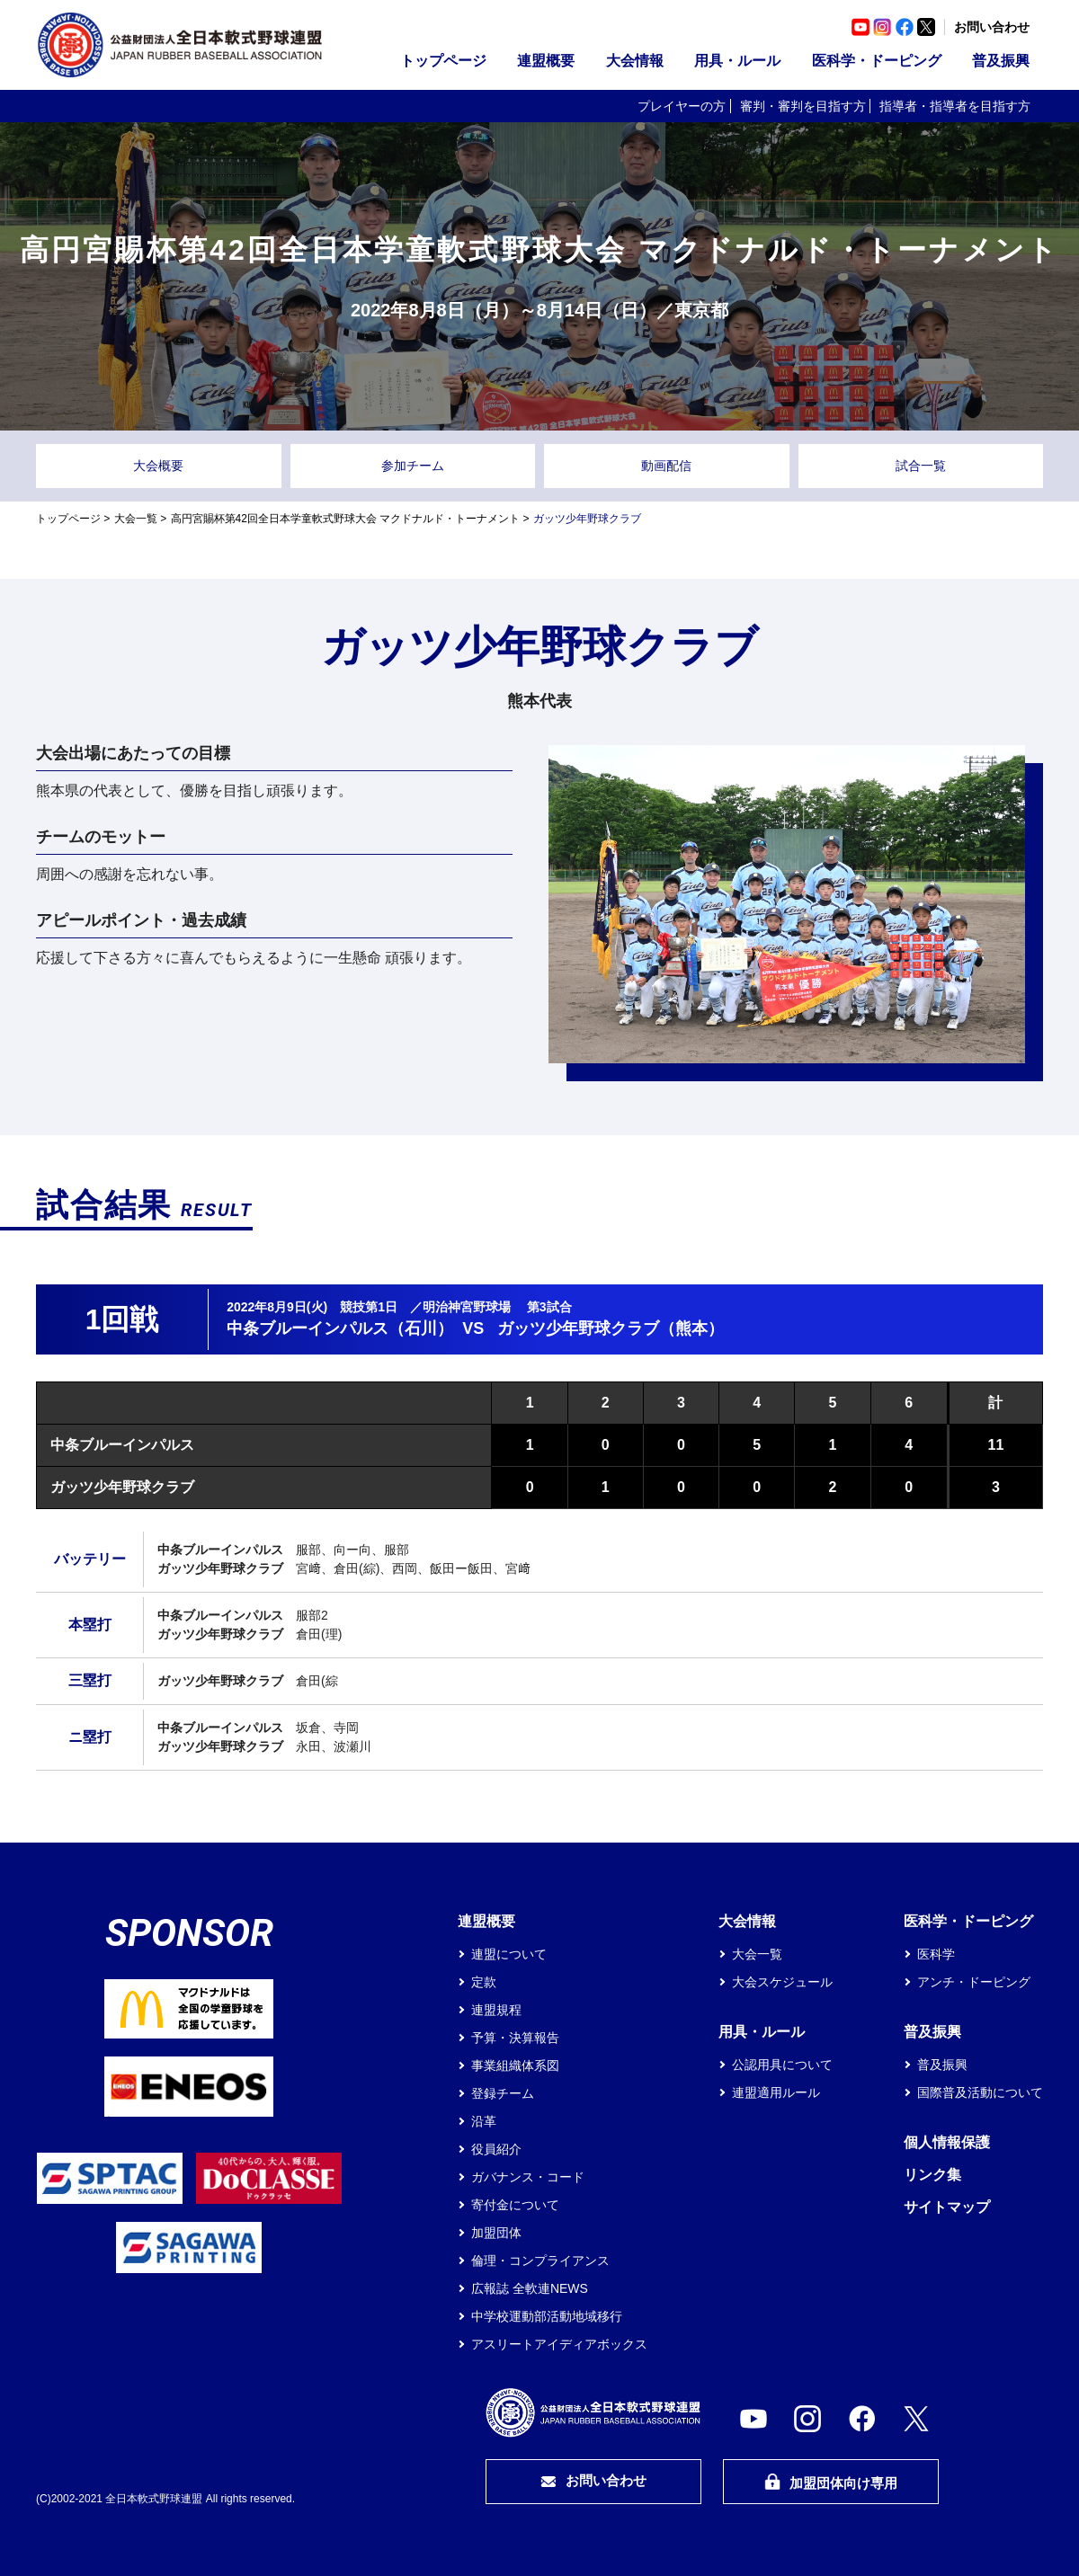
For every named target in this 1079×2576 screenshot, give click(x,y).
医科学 (936, 1954)
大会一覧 (135, 518)
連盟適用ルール (776, 2092)
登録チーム (502, 2093)
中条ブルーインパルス (122, 1444)
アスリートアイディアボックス (559, 2344)
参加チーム (412, 465)
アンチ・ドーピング (973, 1982)
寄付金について (515, 2205)
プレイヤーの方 (682, 106)
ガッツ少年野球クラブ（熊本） (610, 1328)
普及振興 (1001, 60)
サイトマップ (947, 2207)
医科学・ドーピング (876, 60)
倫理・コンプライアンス (540, 2260)
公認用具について (782, 2064)
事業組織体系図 (515, 2065)
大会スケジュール (782, 1982)
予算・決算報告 (515, 2037)
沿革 (483, 2121)
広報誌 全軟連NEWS (529, 2288)
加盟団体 (496, 2232)
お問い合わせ (992, 27)
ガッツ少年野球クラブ (122, 1487)
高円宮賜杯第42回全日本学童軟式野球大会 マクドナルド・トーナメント (346, 518)
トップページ (443, 60)
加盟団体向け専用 (830, 2482)
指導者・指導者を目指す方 (954, 106)
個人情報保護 (947, 2142)
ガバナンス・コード (527, 2177)
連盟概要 (546, 60)
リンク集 (932, 2174)
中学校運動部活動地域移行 (546, 2316)
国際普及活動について (980, 2092)
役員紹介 (496, 2149)
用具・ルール (737, 60)
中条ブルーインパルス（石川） (340, 1328)
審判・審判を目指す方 (803, 106)
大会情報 (635, 60)
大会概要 (158, 465)
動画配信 (666, 465)
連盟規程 (496, 2010)
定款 (483, 1982)
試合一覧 (921, 465)
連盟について (509, 1954)
